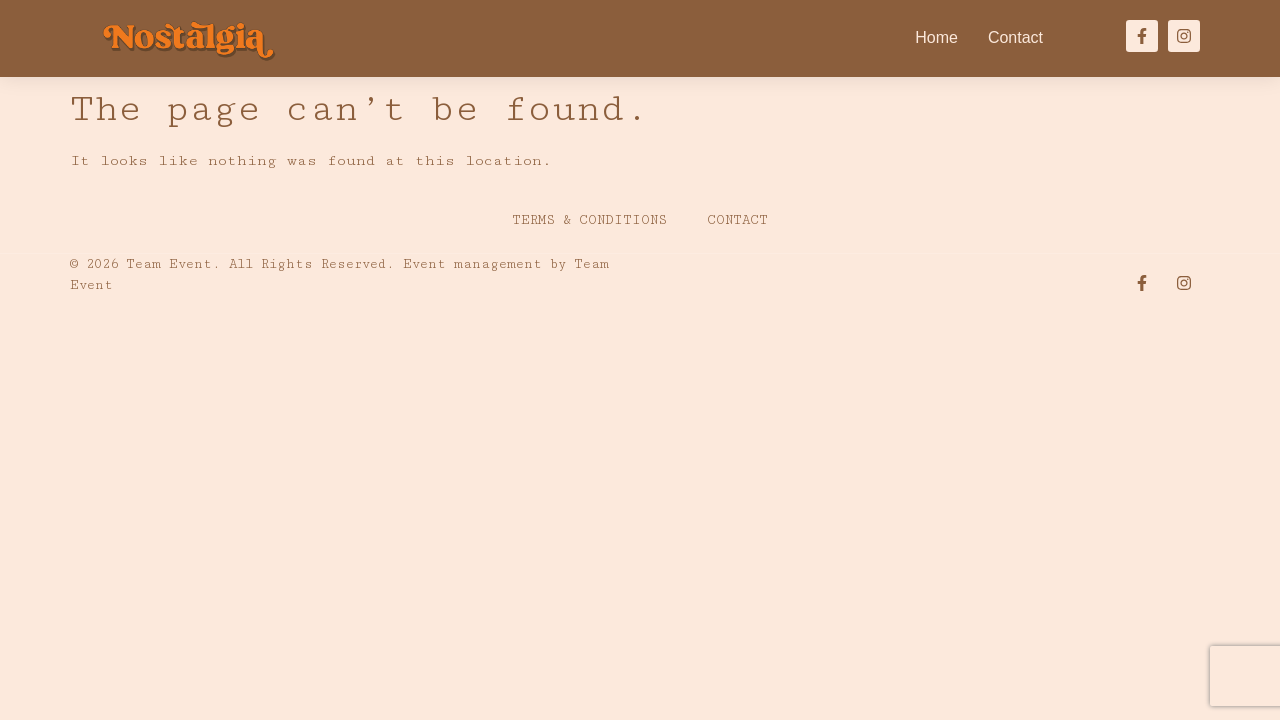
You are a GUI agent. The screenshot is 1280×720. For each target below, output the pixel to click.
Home (936, 37)
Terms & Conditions (589, 220)
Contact (1015, 37)
